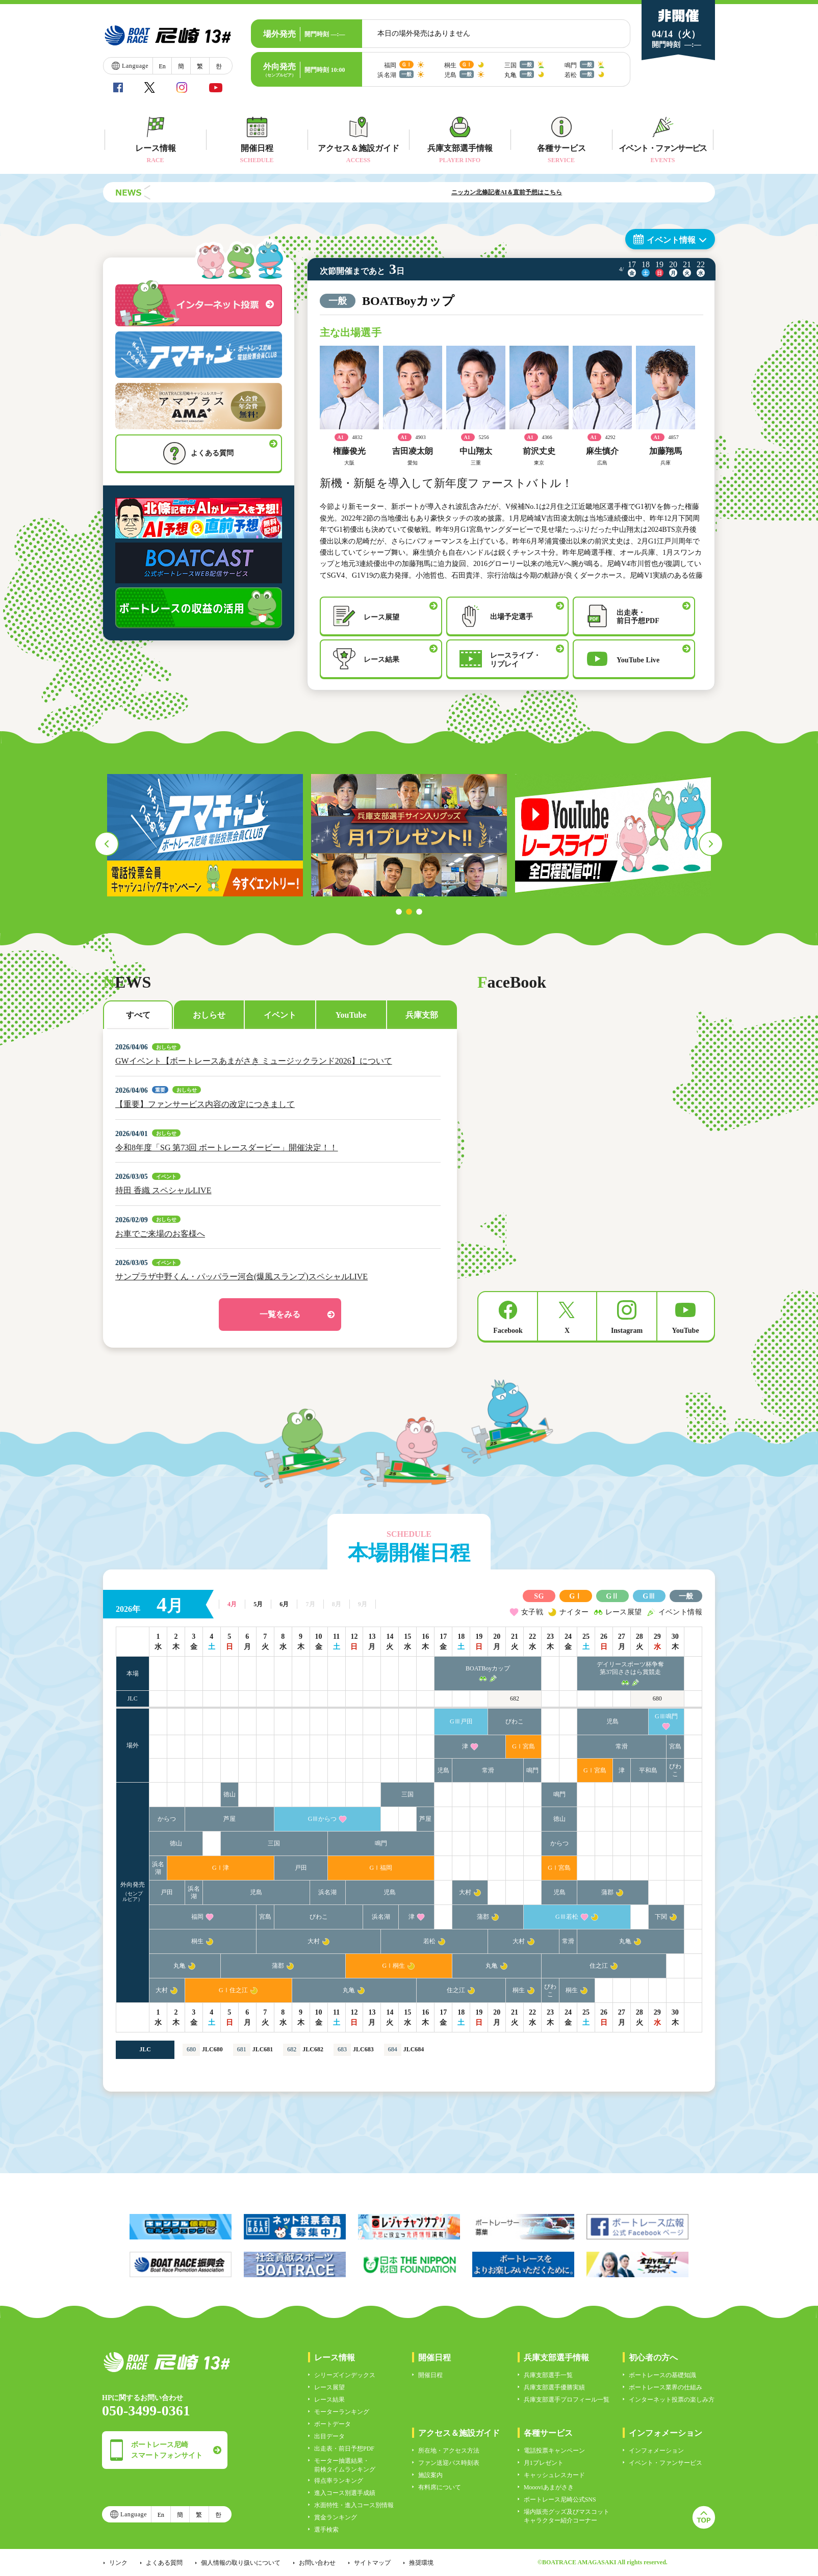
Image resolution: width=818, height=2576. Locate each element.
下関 (661, 1916)
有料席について (439, 2487)
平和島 (648, 1770)
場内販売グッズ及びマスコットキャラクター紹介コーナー (566, 2516)
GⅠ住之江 (233, 1990)
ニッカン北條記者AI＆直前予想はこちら (553, 192)
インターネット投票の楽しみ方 (671, 2399)
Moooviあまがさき (549, 2487)
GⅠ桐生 (393, 1965)
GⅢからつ (322, 1818)
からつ (167, 1818)
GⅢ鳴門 (666, 1716)
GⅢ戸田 (461, 1721)
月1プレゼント (544, 2462)
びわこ (514, 1721)
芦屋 (229, 1818)
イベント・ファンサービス (665, 2462)
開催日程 (430, 2375)
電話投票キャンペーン (554, 2450)
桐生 (197, 1941)
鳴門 (532, 1770)
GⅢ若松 (566, 1916)
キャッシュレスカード (554, 2475)
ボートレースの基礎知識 (662, 2375)
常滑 (622, 1746)
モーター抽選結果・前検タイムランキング (344, 2465)
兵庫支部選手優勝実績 (554, 2387)
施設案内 (430, 2475)
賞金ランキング (335, 2517)
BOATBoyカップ (488, 1668)
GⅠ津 (220, 1867)
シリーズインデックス (344, 2375)
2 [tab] (409, 912)
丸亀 (625, 1941)
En (162, 66)
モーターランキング (341, 2411)
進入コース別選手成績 (344, 2492)
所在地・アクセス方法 (448, 2450)
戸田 (301, 1867)
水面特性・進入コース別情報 (354, 2505)
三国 (407, 1794)
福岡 (197, 1916)
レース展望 (329, 2387)
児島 (612, 1721)
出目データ (329, 2436)
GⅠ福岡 (381, 1867)
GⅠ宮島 (523, 1746)
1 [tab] (399, 912)
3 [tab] (419, 912)
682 (514, 1698)
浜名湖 (158, 1868)
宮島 (675, 1746)
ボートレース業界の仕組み (665, 2387)
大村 (465, 1892)
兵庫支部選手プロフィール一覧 (566, 2399)
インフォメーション (656, 2450)
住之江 (599, 1965)
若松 (429, 1941)
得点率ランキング (338, 2480)
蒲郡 (607, 1892)
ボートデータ (332, 2424)
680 (657, 1698)
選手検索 (326, 2529)
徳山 (229, 1794)
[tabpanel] (205, 835)
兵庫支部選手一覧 (548, 2375)
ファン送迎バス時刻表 (448, 2462)
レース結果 (329, 2399)
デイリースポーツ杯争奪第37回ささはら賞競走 (630, 1668)
